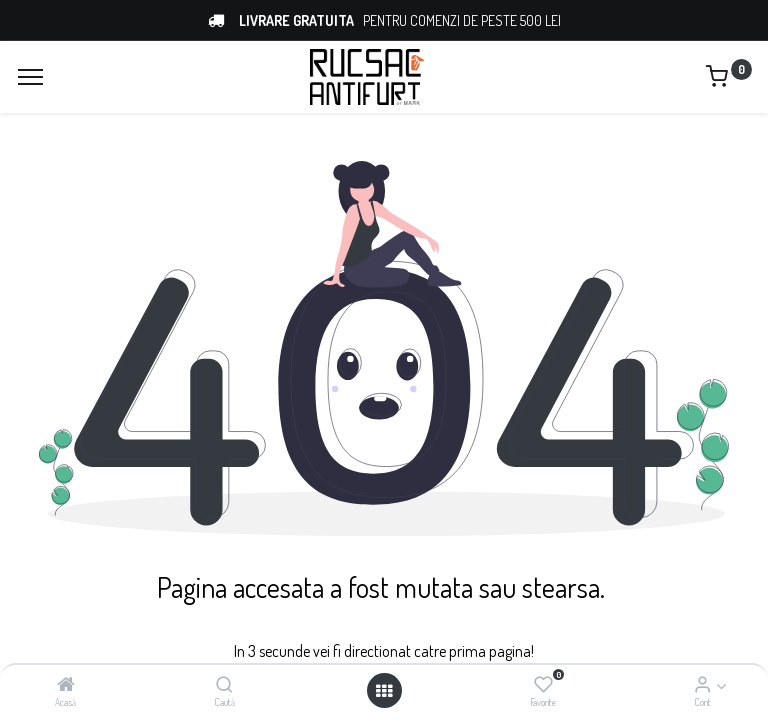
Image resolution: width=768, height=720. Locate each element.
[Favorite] (543, 685)
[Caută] (224, 685)
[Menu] (30, 77)
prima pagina (488, 651)
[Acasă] (66, 685)
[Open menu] (384, 691)
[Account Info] (702, 685)
